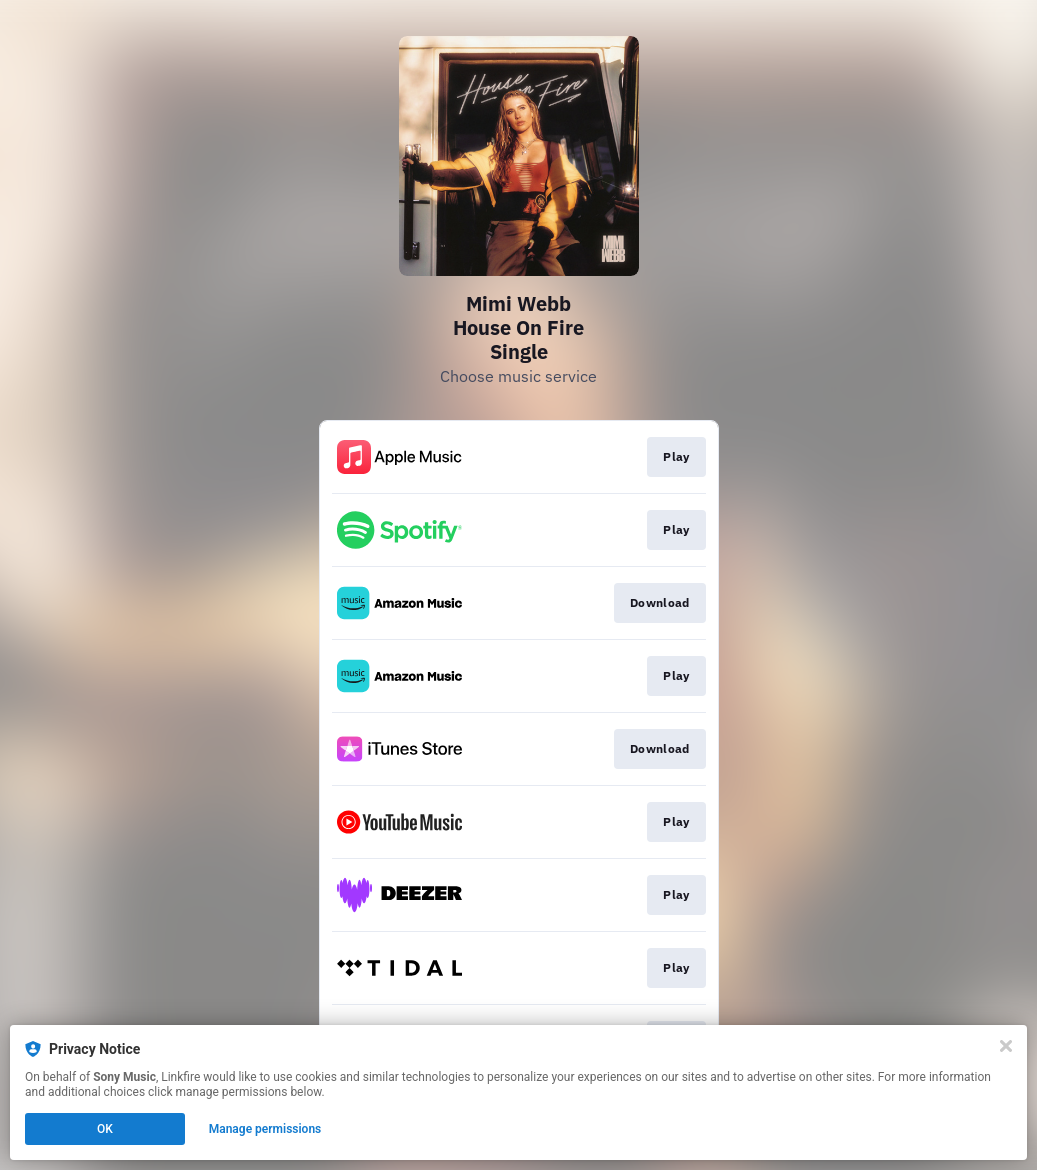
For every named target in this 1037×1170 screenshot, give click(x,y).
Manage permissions (265, 1129)
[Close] (1006, 1046)
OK (105, 1129)
